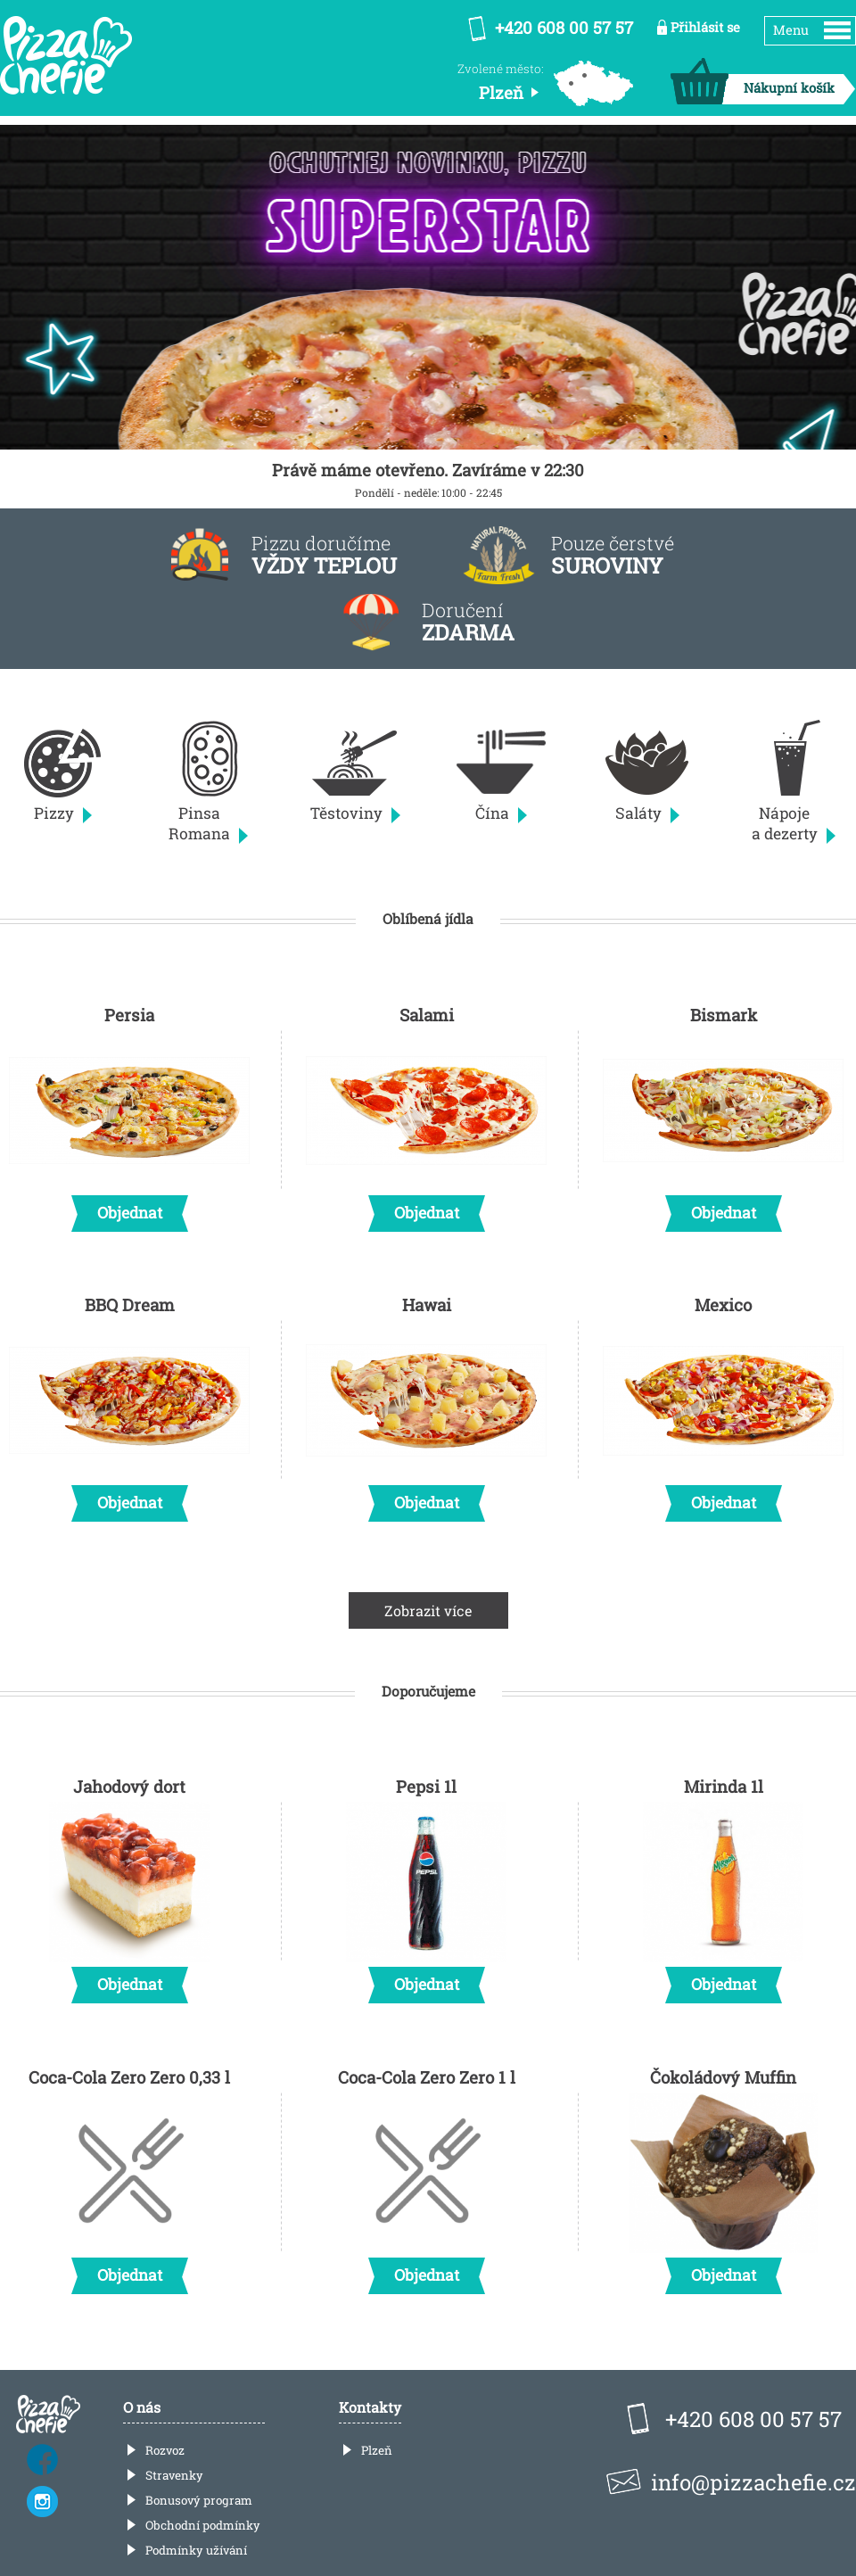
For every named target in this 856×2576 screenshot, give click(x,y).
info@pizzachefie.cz (753, 2482)
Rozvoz (165, 2450)
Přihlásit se (705, 27)
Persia (129, 1113)
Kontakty (370, 2407)
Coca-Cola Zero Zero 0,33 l (129, 2175)
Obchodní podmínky (202, 2525)
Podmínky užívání (196, 2550)
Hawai (426, 1403)
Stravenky (174, 2475)
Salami (426, 1113)
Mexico (723, 1403)
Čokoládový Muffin (723, 2175)
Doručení (468, 622)
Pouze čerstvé (612, 555)
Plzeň (376, 2450)
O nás (141, 2407)
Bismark (723, 1113)
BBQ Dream (129, 1403)
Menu (791, 29)
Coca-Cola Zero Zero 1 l (426, 2175)
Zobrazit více (428, 1610)
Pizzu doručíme (324, 555)
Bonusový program (198, 2500)
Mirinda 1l (723, 1884)
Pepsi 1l (426, 1884)
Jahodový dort (129, 1884)
